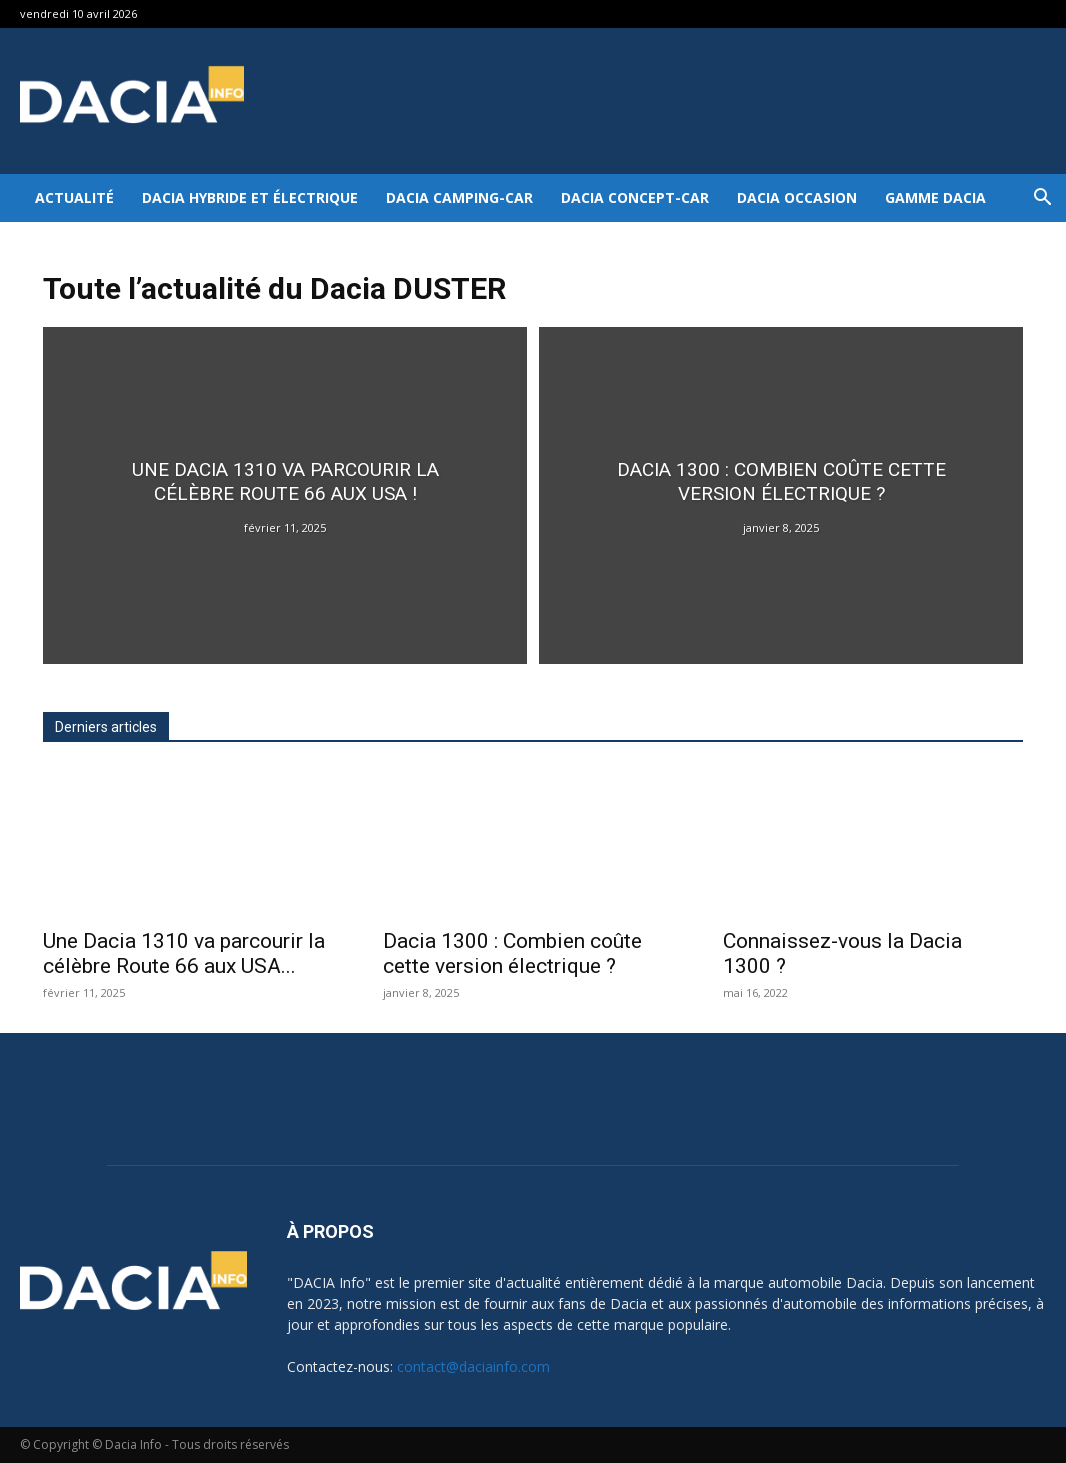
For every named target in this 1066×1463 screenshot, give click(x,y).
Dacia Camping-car (459, 197)
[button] (1042, 199)
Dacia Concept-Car (635, 197)
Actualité (74, 197)
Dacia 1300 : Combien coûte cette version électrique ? (512, 953)
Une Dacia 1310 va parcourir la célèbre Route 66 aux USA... (184, 953)
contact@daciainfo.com (473, 1366)
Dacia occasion (797, 197)
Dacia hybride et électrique (250, 197)
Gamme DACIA (935, 197)
